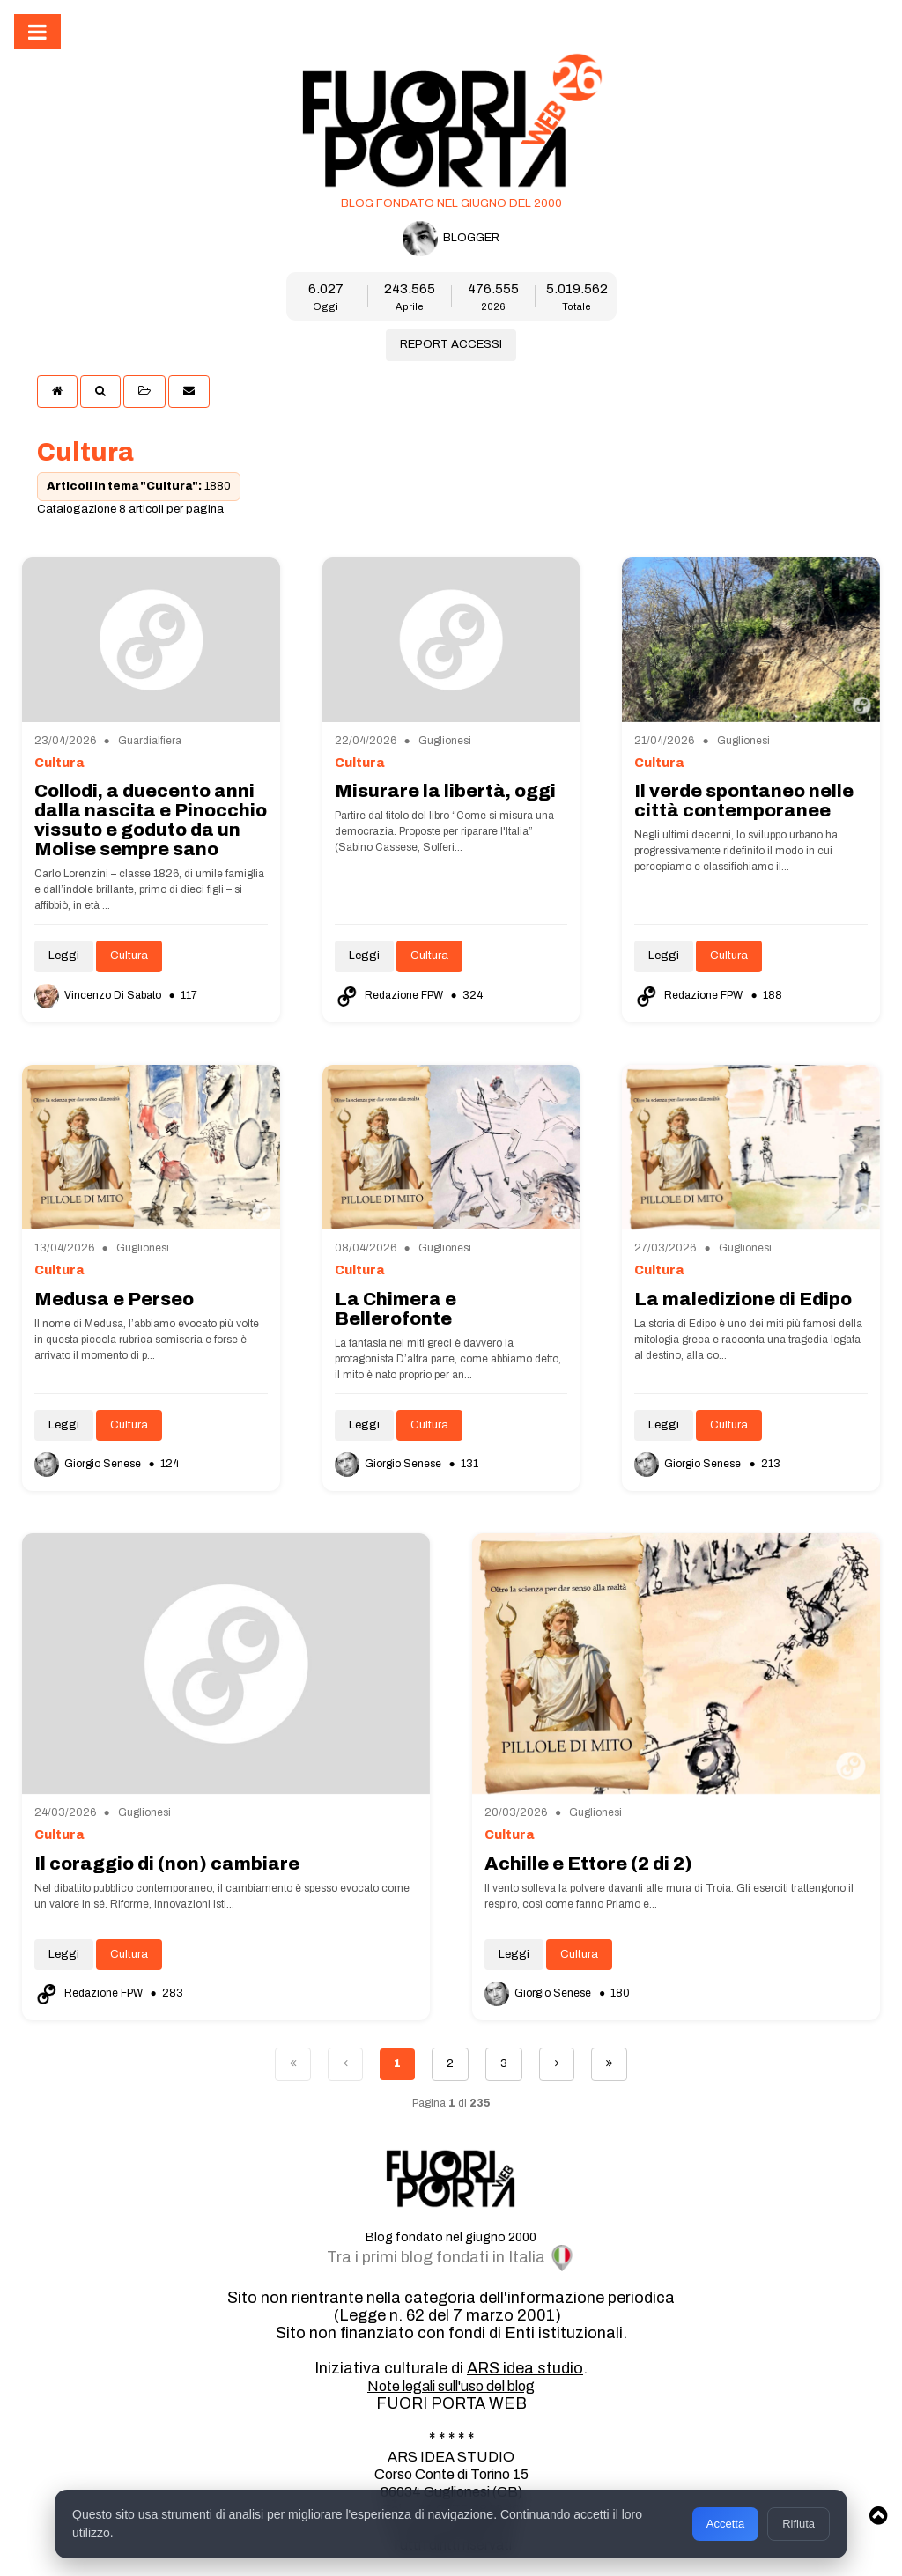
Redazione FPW (390, 995)
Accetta (725, 2523)
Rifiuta (798, 2523)
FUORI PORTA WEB (451, 2403)
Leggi (63, 955)
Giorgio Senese (89, 1464)
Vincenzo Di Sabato (99, 995)
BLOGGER (451, 238)
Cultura (129, 955)
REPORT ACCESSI (451, 344)
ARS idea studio (525, 2368)
